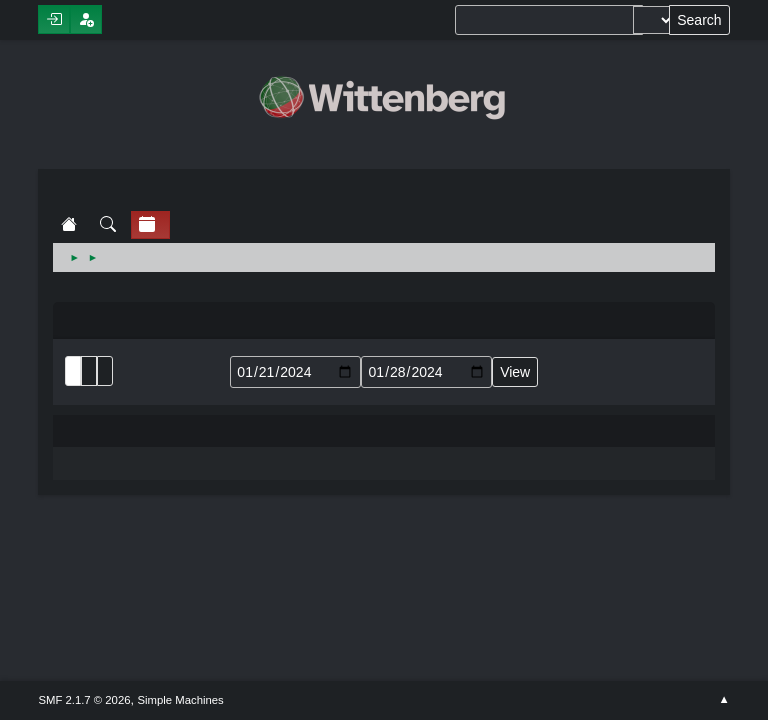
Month (89, 371)
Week (105, 371)
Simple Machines (181, 700)
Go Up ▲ (723, 700)
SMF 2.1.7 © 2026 (84, 700)
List (73, 371)
